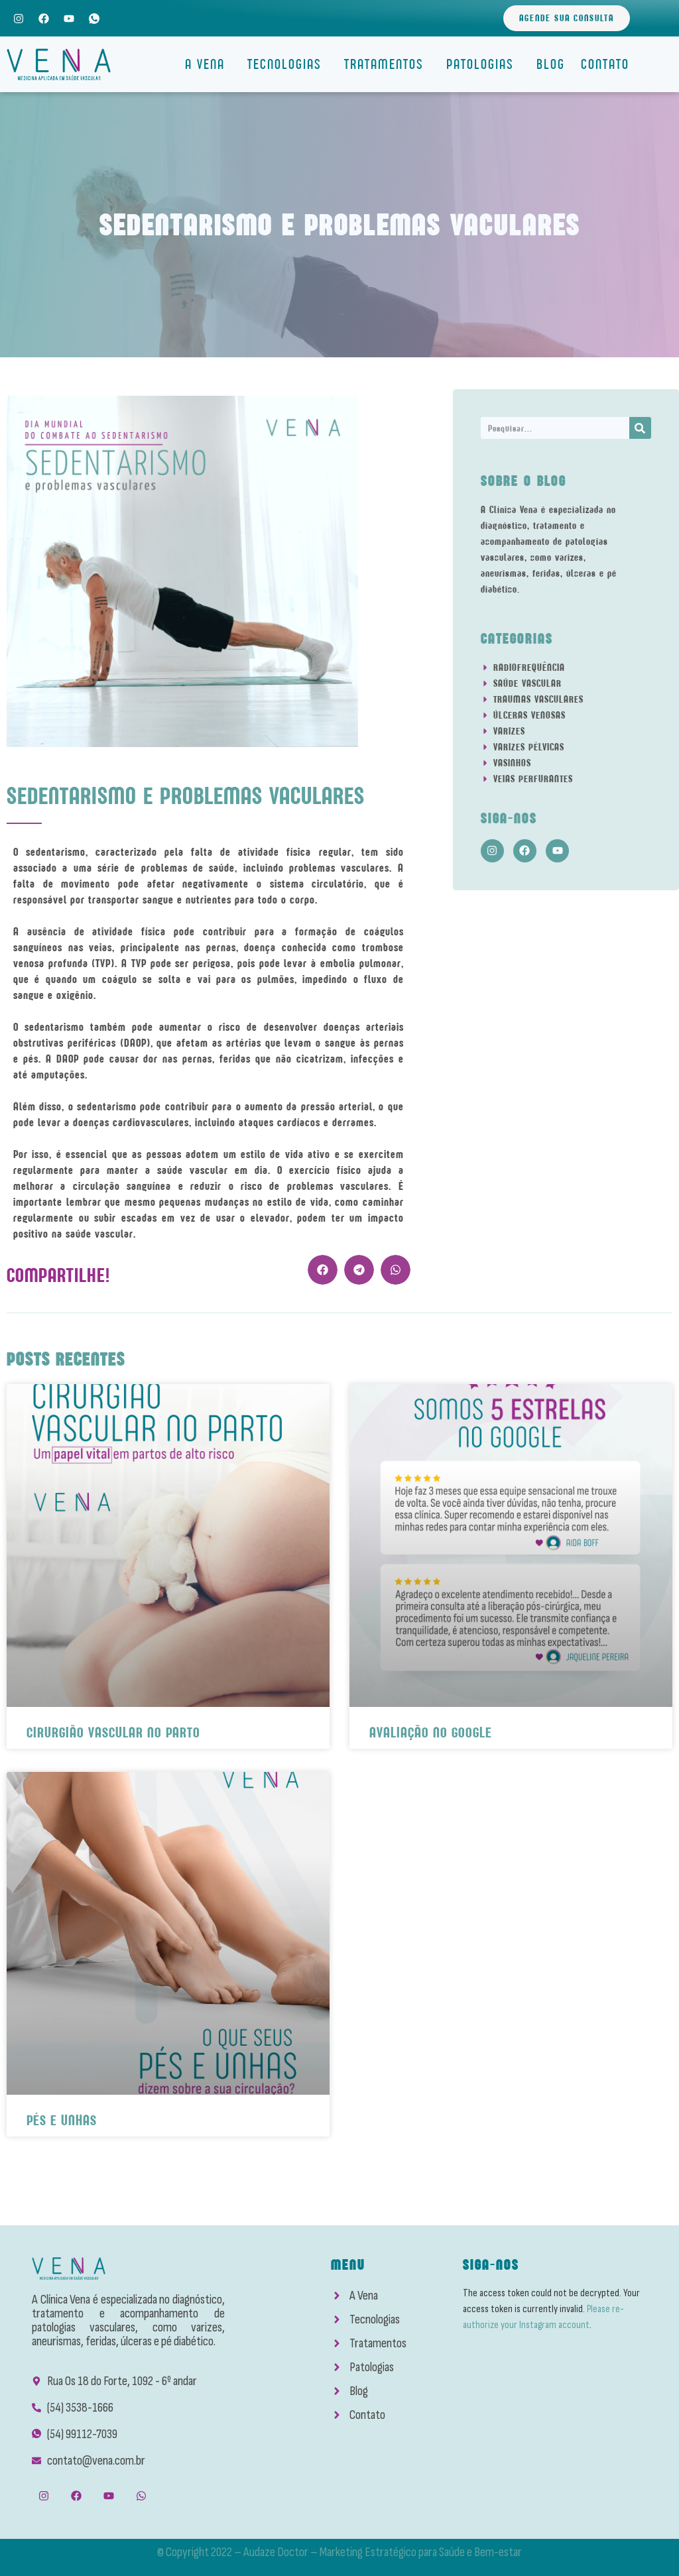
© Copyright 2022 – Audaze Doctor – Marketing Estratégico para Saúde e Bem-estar (339, 2552)
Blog (550, 64)
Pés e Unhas (62, 2120)
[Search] (640, 428)
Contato (605, 64)
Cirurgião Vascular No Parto (113, 1732)
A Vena (208, 64)
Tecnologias (287, 64)
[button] (323, 1270)
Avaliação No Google (430, 1732)
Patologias (483, 64)
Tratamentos (387, 64)
